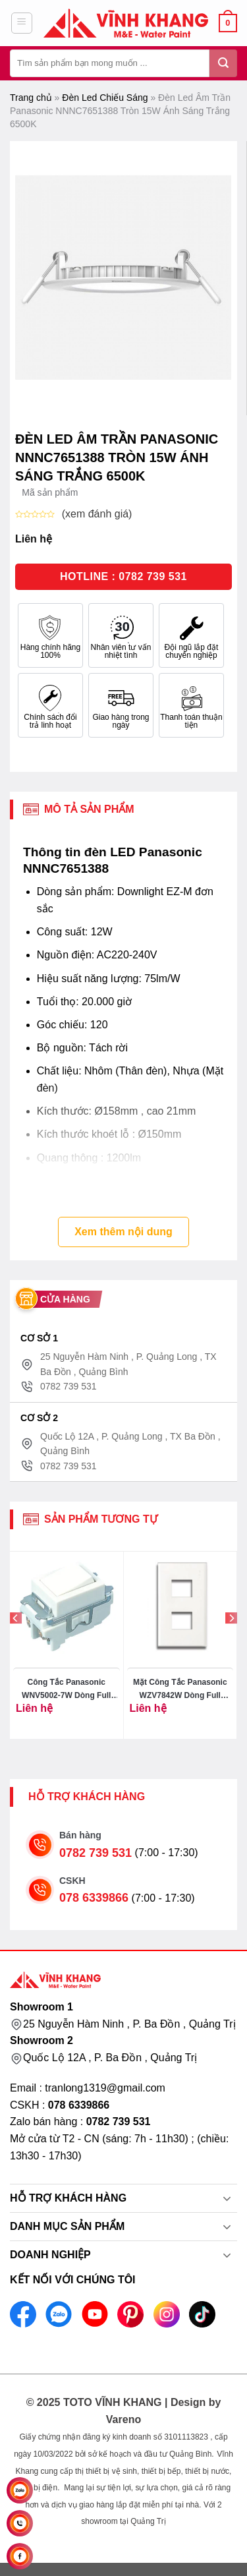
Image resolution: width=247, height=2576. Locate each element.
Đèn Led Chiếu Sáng (105, 97)
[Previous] (15, 1644)
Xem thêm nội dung (123, 1231)
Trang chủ (31, 97)
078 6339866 (93, 1897)
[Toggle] (227, 2199)
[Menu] (22, 23)
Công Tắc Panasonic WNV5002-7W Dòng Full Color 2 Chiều (66, 1690)
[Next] (231, 1644)
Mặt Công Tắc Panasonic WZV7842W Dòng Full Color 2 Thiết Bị (180, 1690)
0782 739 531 (95, 1852)
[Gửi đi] (223, 63)
